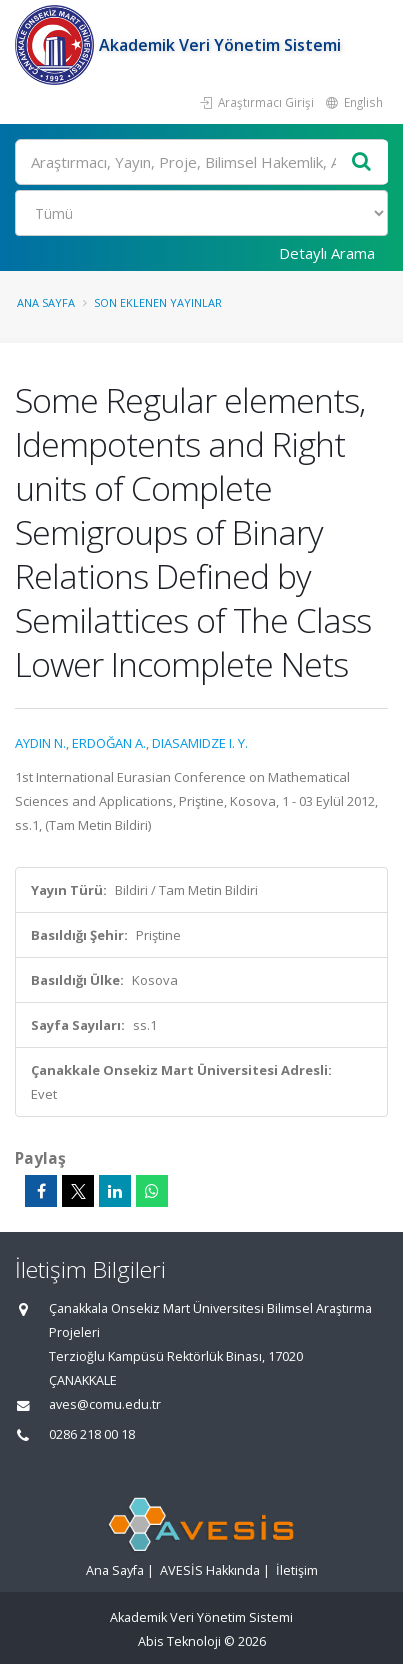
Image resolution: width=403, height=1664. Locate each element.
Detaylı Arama (327, 253)
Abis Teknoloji (179, 1641)
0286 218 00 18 (92, 1434)
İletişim (297, 1570)
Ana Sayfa (46, 302)
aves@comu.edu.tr (105, 1404)
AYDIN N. (40, 743)
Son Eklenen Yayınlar (158, 302)
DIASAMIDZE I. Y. (200, 743)
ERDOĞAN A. (109, 743)
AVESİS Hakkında (210, 1570)
